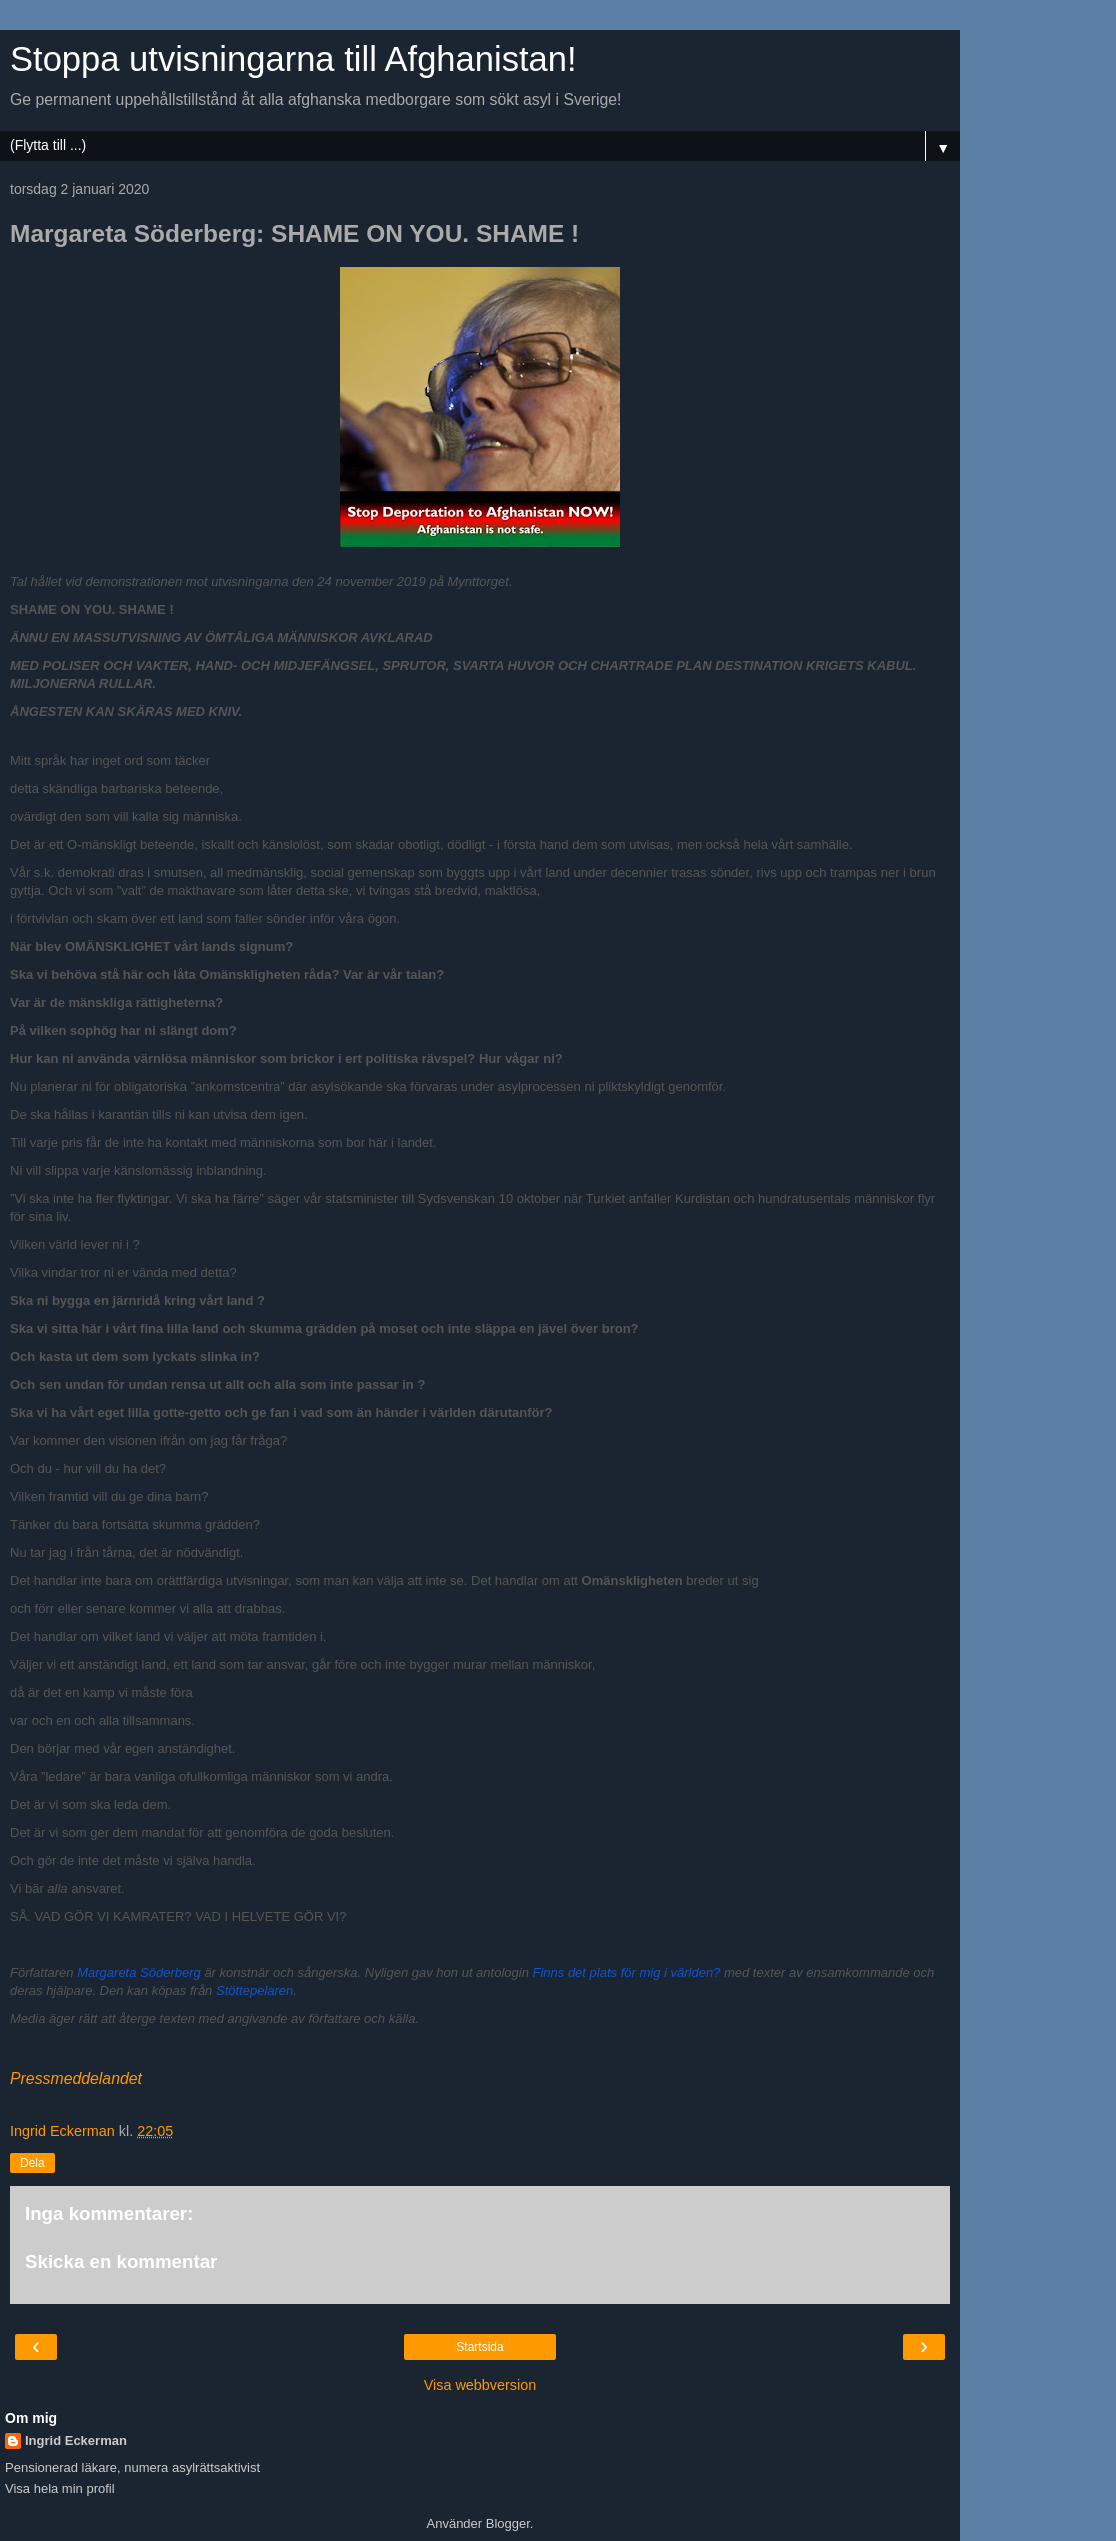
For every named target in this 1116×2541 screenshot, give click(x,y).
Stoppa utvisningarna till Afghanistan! (293, 59)
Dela (32, 2163)
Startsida (479, 2347)
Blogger (508, 2523)
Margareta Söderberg (139, 1972)
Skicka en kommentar (121, 2261)
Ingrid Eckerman (76, 2440)
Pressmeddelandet (76, 2078)
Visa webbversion (480, 2385)
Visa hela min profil (60, 2488)
